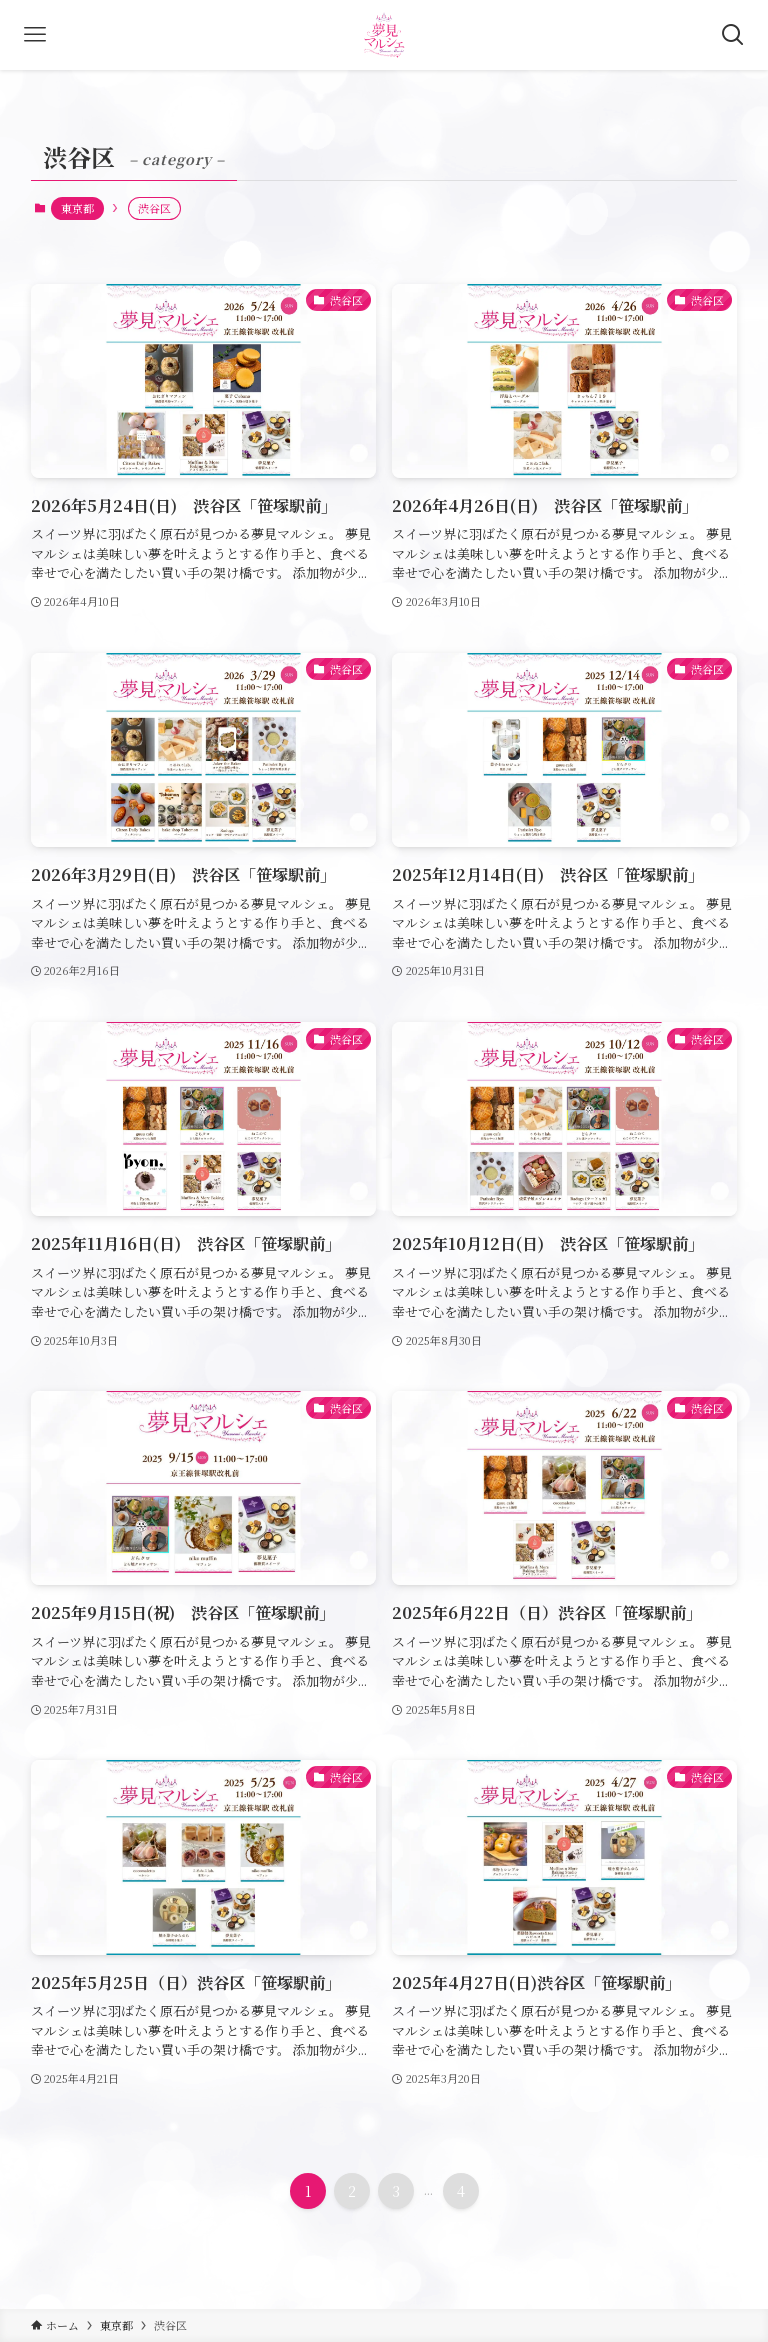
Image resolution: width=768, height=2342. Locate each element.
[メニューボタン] (35, 35)
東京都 (77, 208)
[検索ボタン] (733, 35)
